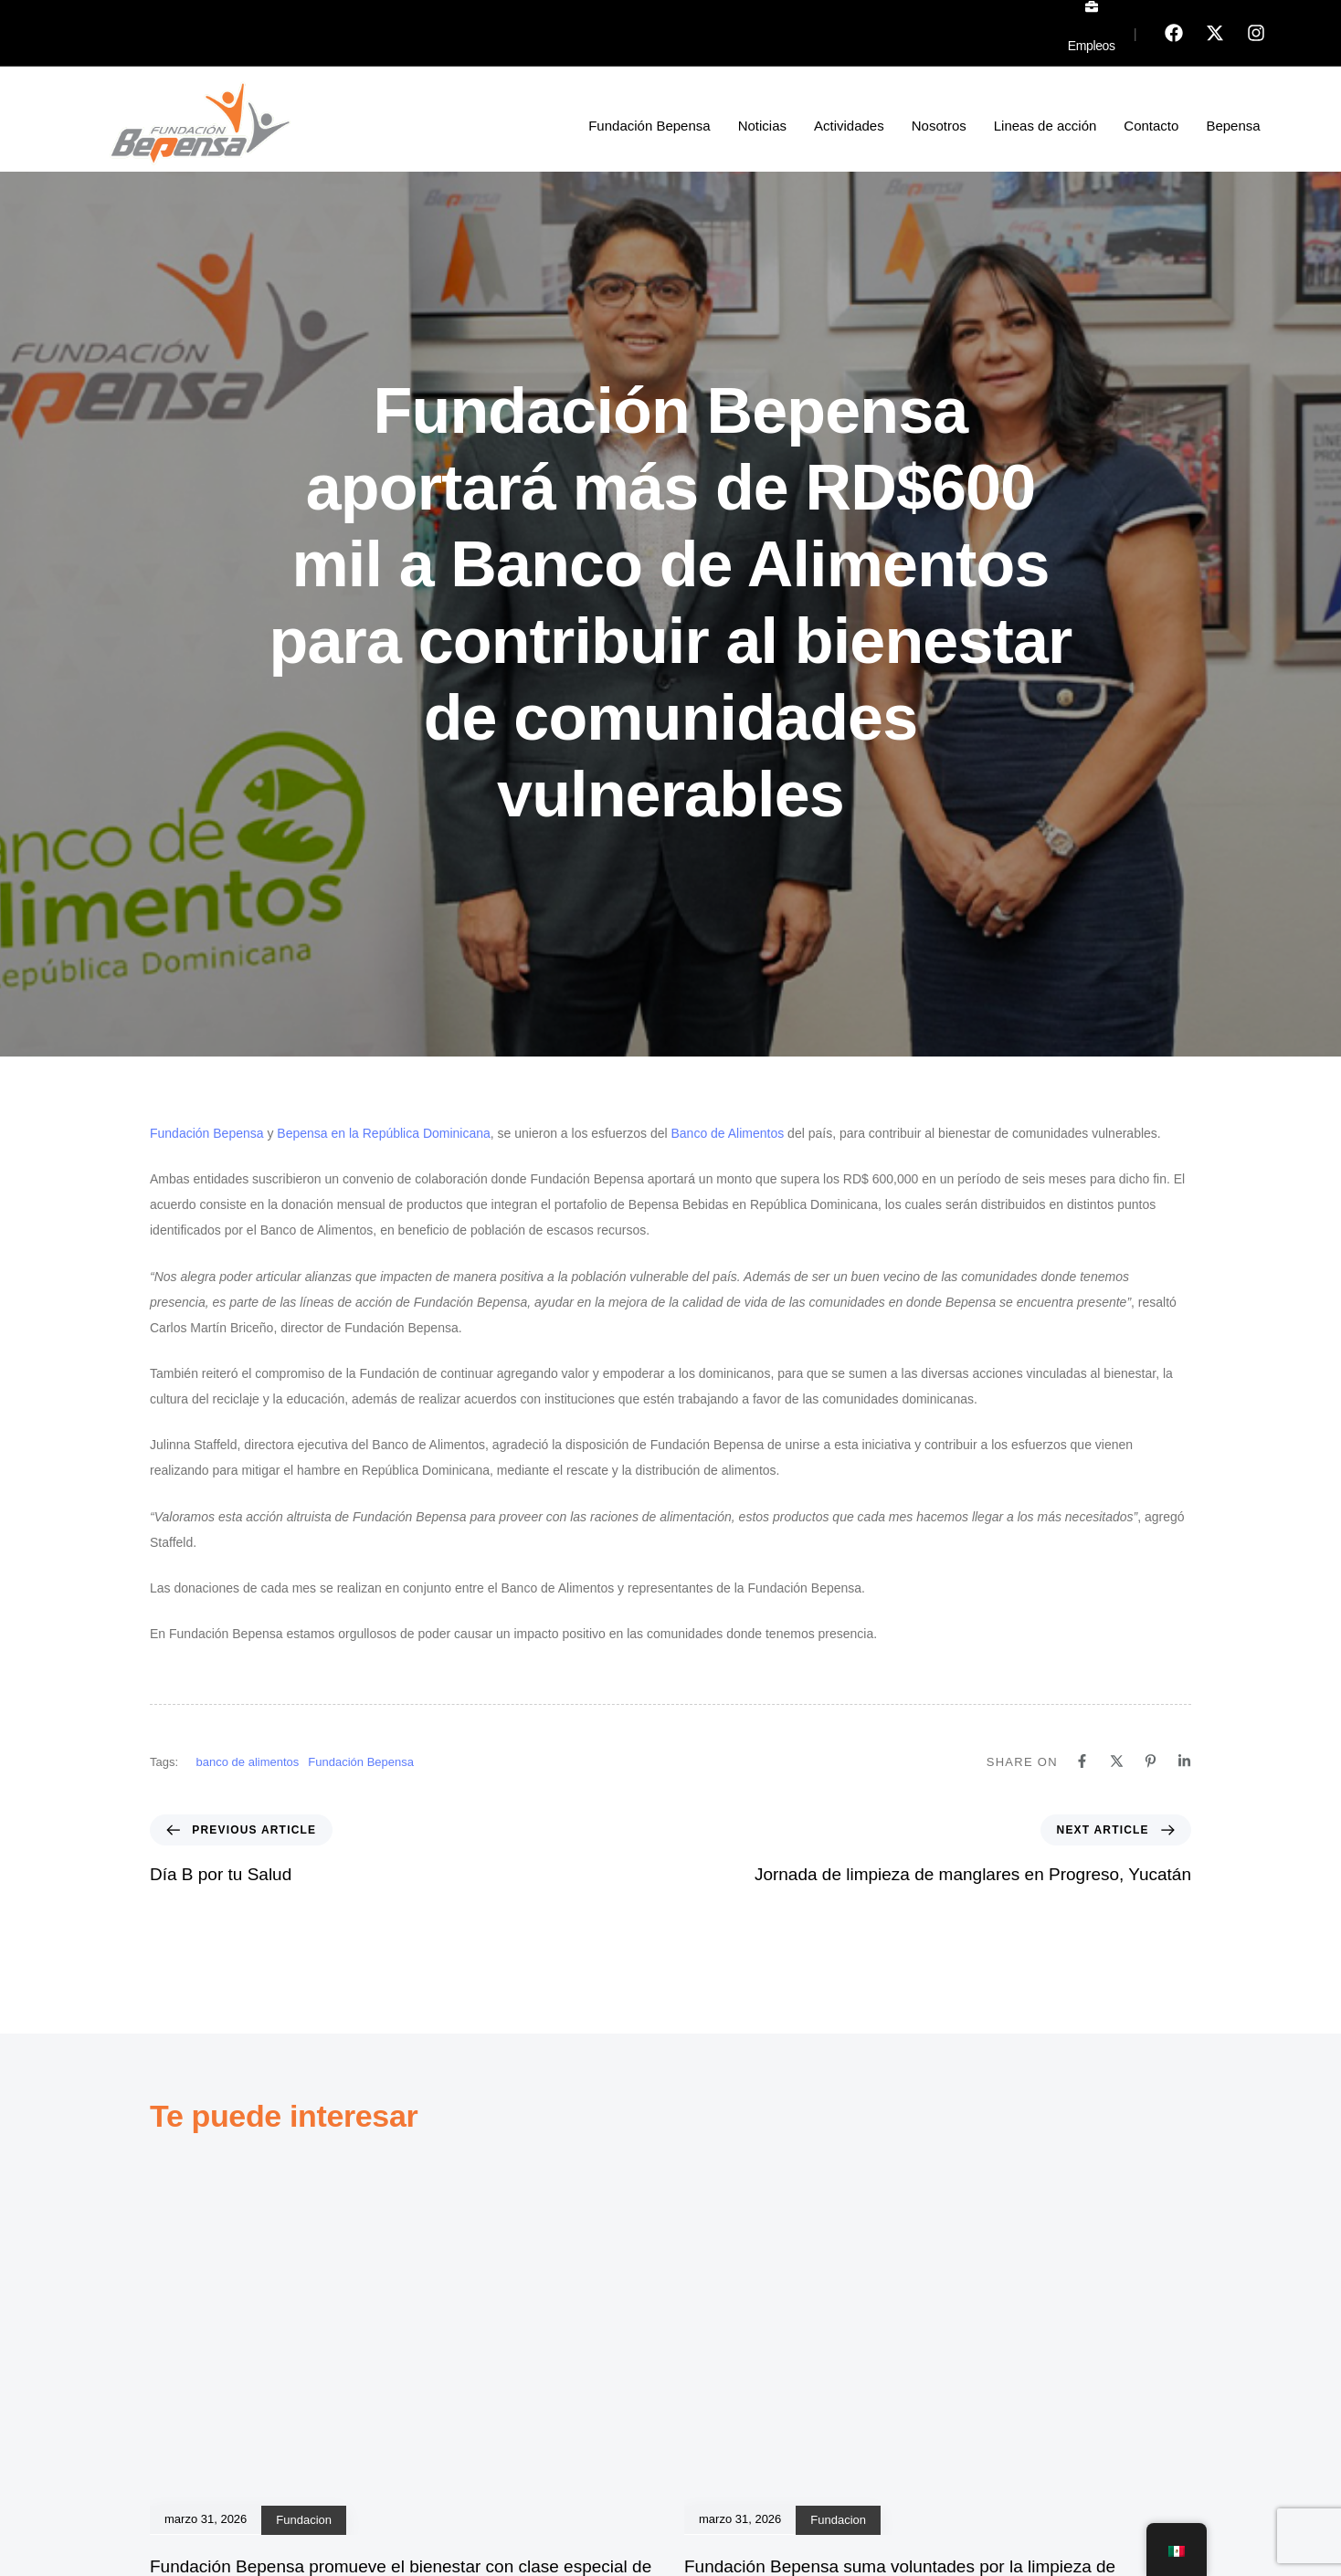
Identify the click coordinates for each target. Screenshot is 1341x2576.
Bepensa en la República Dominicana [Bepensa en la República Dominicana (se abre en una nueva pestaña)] (383, 1133)
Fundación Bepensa (649, 125)
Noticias (762, 125)
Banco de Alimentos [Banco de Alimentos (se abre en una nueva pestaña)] (727, 1133)
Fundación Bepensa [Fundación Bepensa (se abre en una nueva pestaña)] (207, 1133)
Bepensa (1233, 125)
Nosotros (939, 125)
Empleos (1091, 45)
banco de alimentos (248, 1762)
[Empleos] (1091, 6)
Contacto (1151, 125)
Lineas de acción (1045, 125)
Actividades (849, 125)
